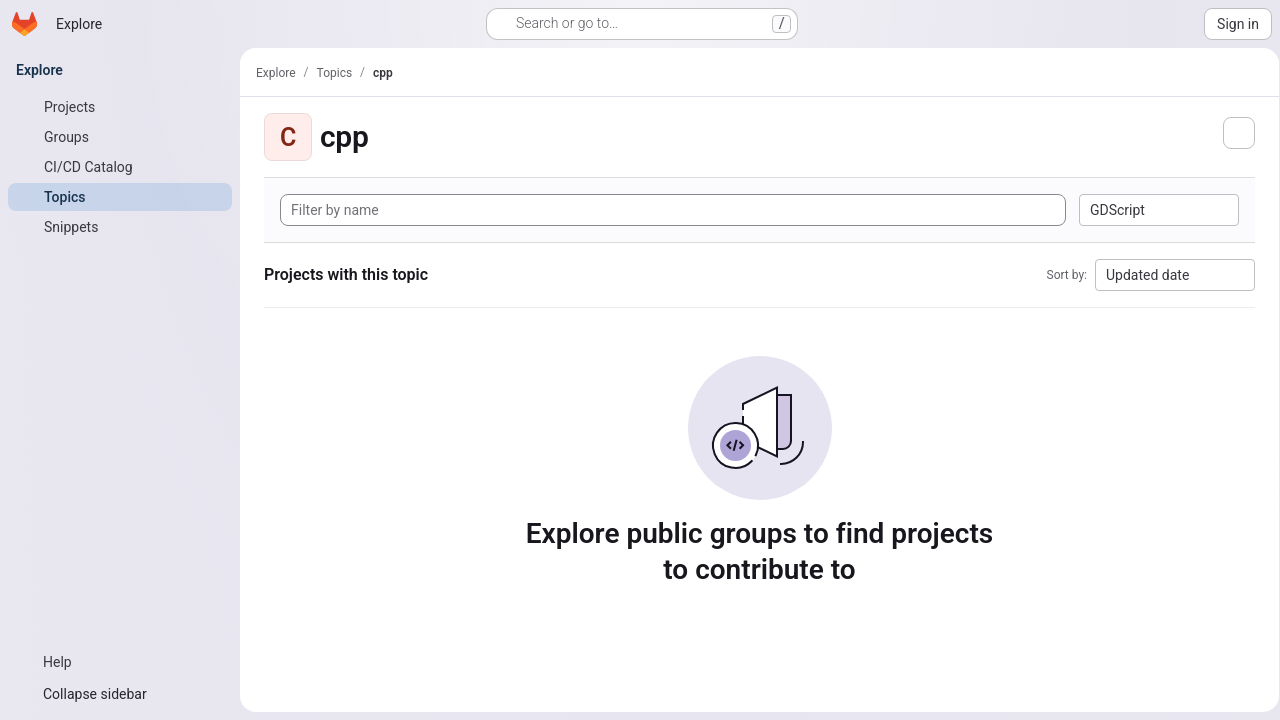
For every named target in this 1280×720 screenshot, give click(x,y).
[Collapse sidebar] (120, 694)
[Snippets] (120, 227)
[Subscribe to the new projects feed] (1232, 133)
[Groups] (120, 137)
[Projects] (120, 107)
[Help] (120, 662)
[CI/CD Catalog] (120, 167)
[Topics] (120, 197)
